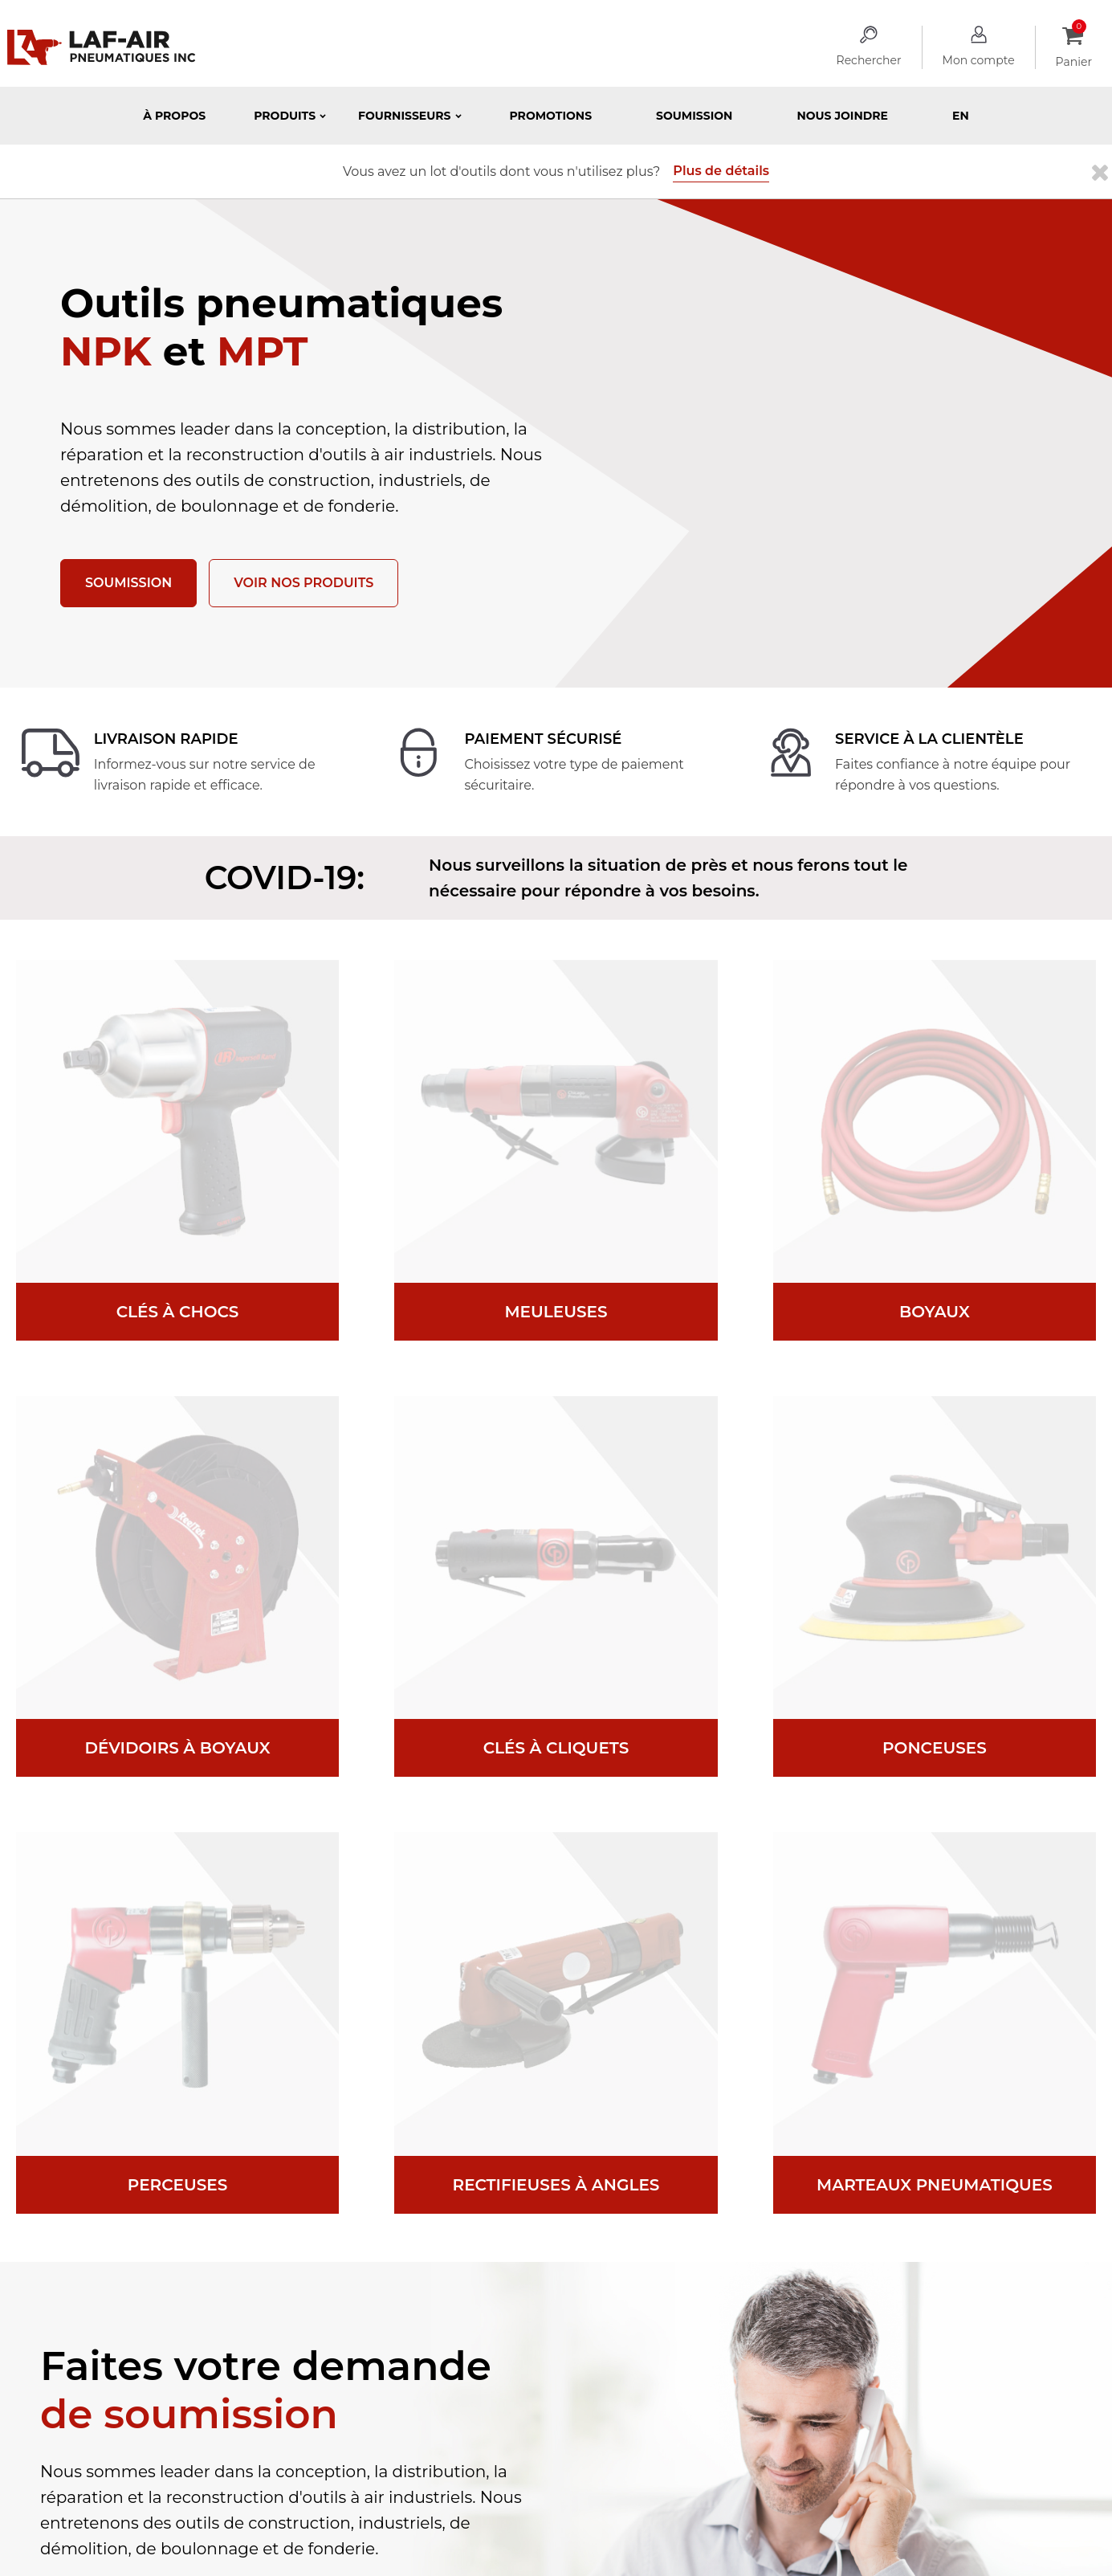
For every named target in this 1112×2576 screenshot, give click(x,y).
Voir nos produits (303, 582)
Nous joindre (842, 115)
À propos (174, 115)
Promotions (551, 115)
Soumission (694, 115)
